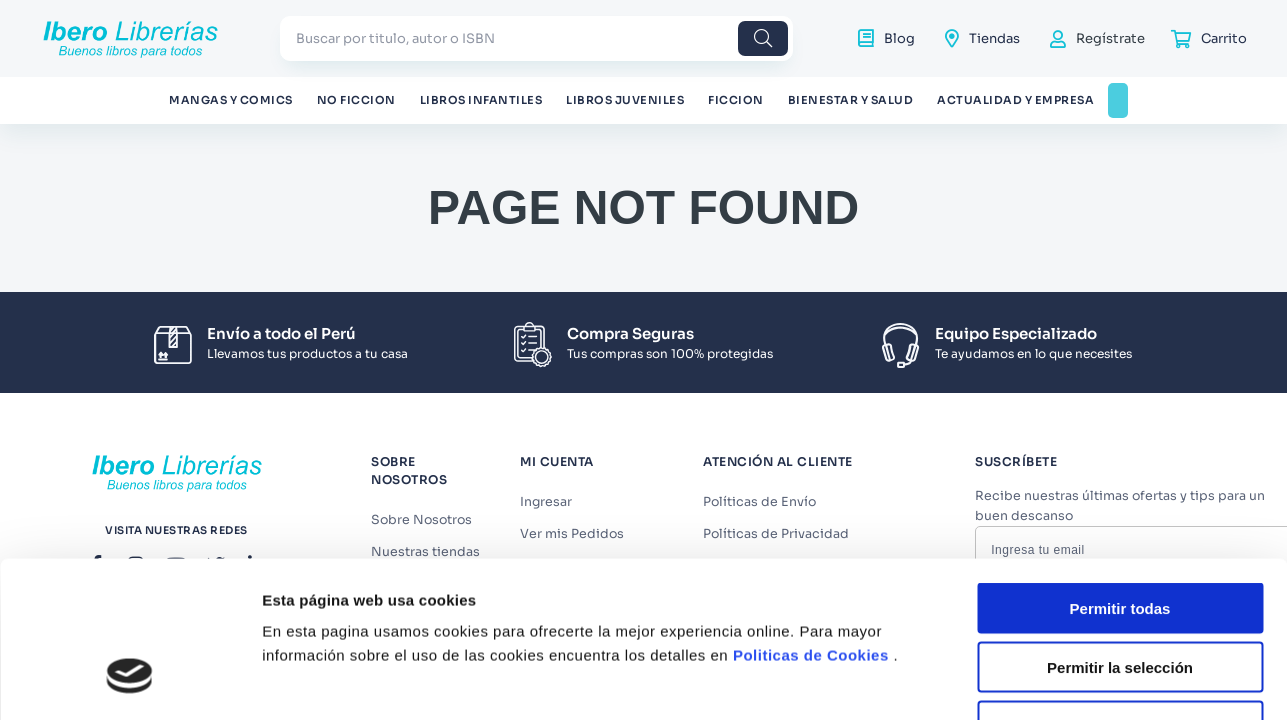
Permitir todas (1120, 458)
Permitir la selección (1120, 517)
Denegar (1120, 576)
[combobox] (536, 38)
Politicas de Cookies (811, 505)
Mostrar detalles (1082, 664)
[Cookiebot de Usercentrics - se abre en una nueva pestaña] (129, 665)
